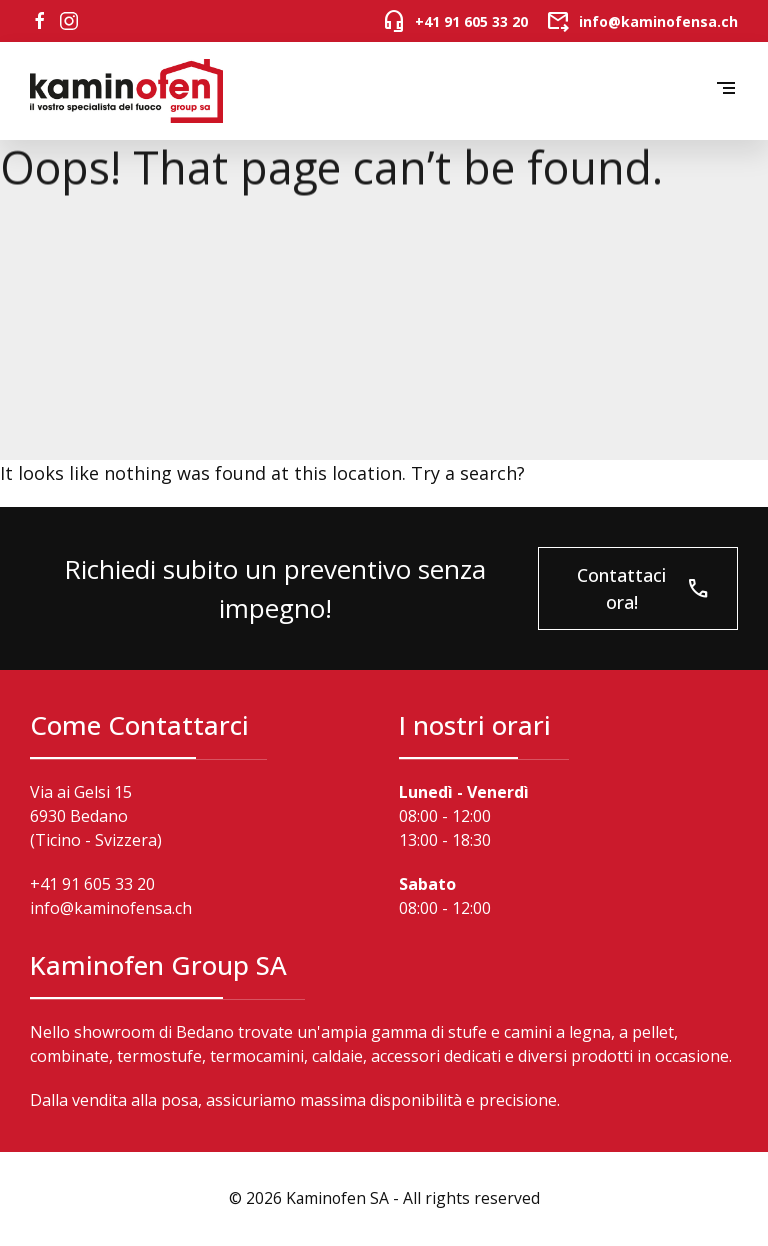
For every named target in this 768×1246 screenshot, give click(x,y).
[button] (726, 91)
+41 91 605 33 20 (92, 884)
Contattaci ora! (643, 588)
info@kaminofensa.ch (111, 908)
